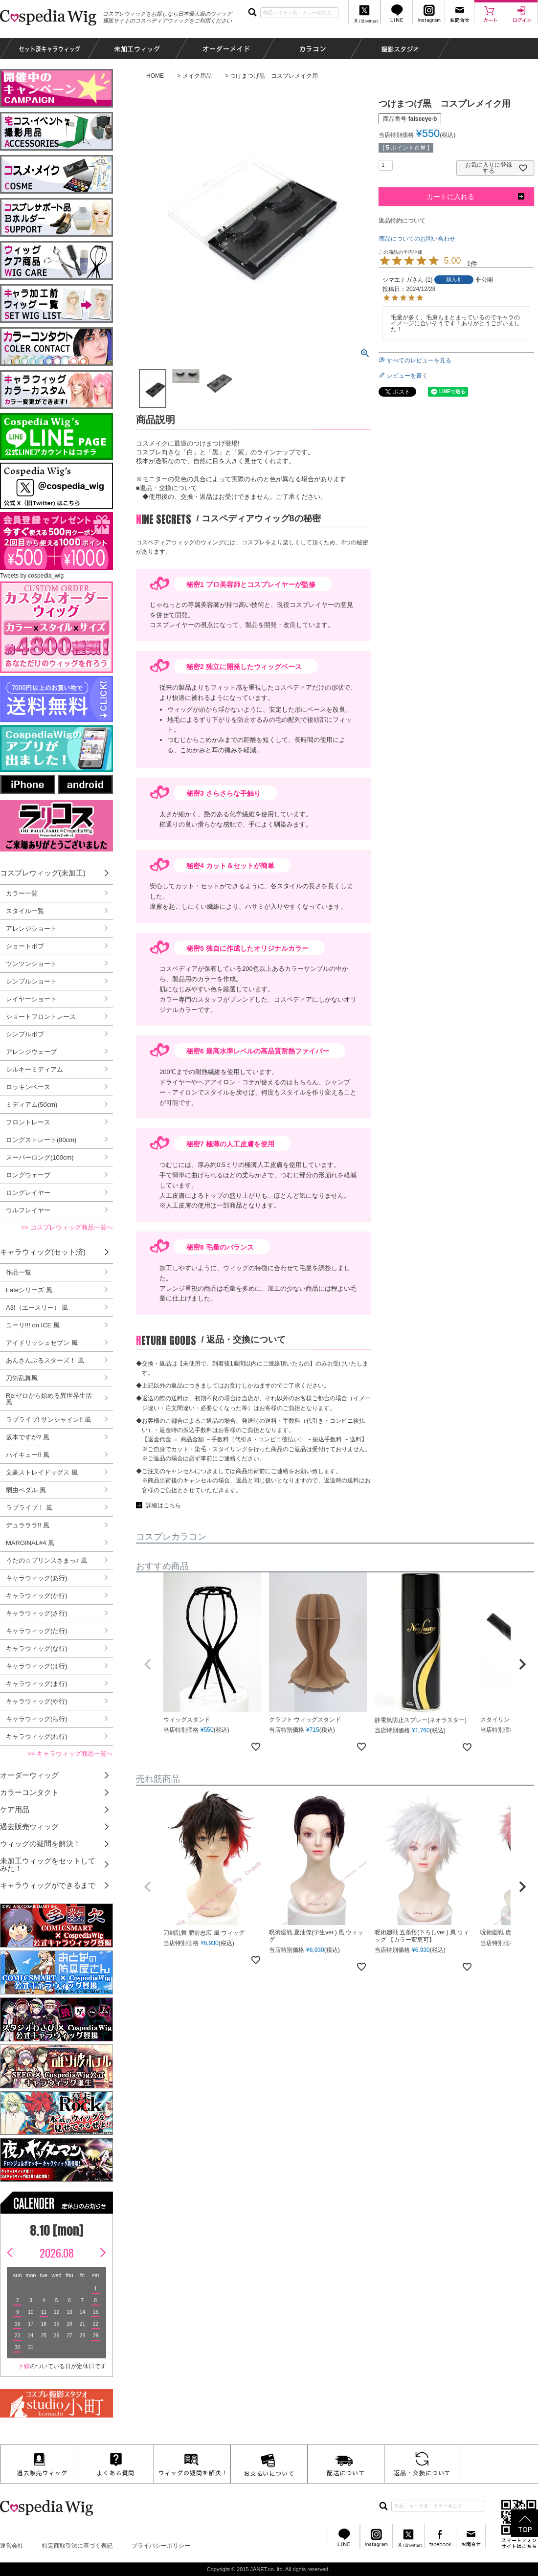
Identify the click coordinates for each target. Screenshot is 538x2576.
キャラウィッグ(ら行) (36, 1719)
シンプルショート (31, 981)
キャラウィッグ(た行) (36, 1631)
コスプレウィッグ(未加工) (43, 873)
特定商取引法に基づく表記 (77, 2545)
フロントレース (28, 1122)
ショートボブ (25, 946)
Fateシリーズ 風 (29, 1290)
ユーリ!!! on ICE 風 (33, 1325)
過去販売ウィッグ (29, 1826)
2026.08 (57, 2253)
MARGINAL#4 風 (30, 1542)
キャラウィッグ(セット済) (43, 1252)
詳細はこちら (163, 1505)
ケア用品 (14, 1809)
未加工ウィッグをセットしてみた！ (47, 1864)
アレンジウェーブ (31, 1051)
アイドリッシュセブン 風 (42, 1342)
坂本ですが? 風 (27, 1437)
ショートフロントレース (41, 1016)
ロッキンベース (28, 1087)
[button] (147, 1664)
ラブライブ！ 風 (29, 1507)
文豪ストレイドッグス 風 (42, 1472)
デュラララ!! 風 (27, 1525)
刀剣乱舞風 (22, 1378)
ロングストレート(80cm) (41, 1139)
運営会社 (11, 2545)
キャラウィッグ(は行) (36, 1666)
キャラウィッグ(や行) (36, 1701)
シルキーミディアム (34, 1069)
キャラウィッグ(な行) (36, 1648)
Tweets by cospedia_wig (32, 576)
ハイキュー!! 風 (27, 1454)
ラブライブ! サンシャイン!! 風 (48, 1419)
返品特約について (402, 220)
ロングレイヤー (28, 1192)
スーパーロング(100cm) (40, 1157)
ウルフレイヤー (28, 1210)
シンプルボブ (25, 1034)
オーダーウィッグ (29, 1775)
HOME (155, 75)
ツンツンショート (31, 963)
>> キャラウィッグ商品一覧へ (70, 1753)
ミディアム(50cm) (31, 1104)
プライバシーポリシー (161, 2545)
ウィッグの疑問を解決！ (40, 1843)
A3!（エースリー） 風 (37, 1307)
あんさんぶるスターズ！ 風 (45, 1360)
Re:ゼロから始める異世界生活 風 (49, 1399)
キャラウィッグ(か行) (36, 1595)
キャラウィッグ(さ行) (36, 1613)
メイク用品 (197, 75)
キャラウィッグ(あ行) (36, 1578)
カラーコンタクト (29, 1792)
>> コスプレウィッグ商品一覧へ (67, 1227)
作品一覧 (18, 1272)
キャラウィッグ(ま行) (36, 1683)
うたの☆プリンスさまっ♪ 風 (46, 1560)
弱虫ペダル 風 (26, 1490)
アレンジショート (31, 928)
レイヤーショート (31, 999)
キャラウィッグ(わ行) (36, 1736)
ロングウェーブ (28, 1175)
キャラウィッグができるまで (47, 1885)
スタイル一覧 (25, 911)
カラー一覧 (22, 893)
